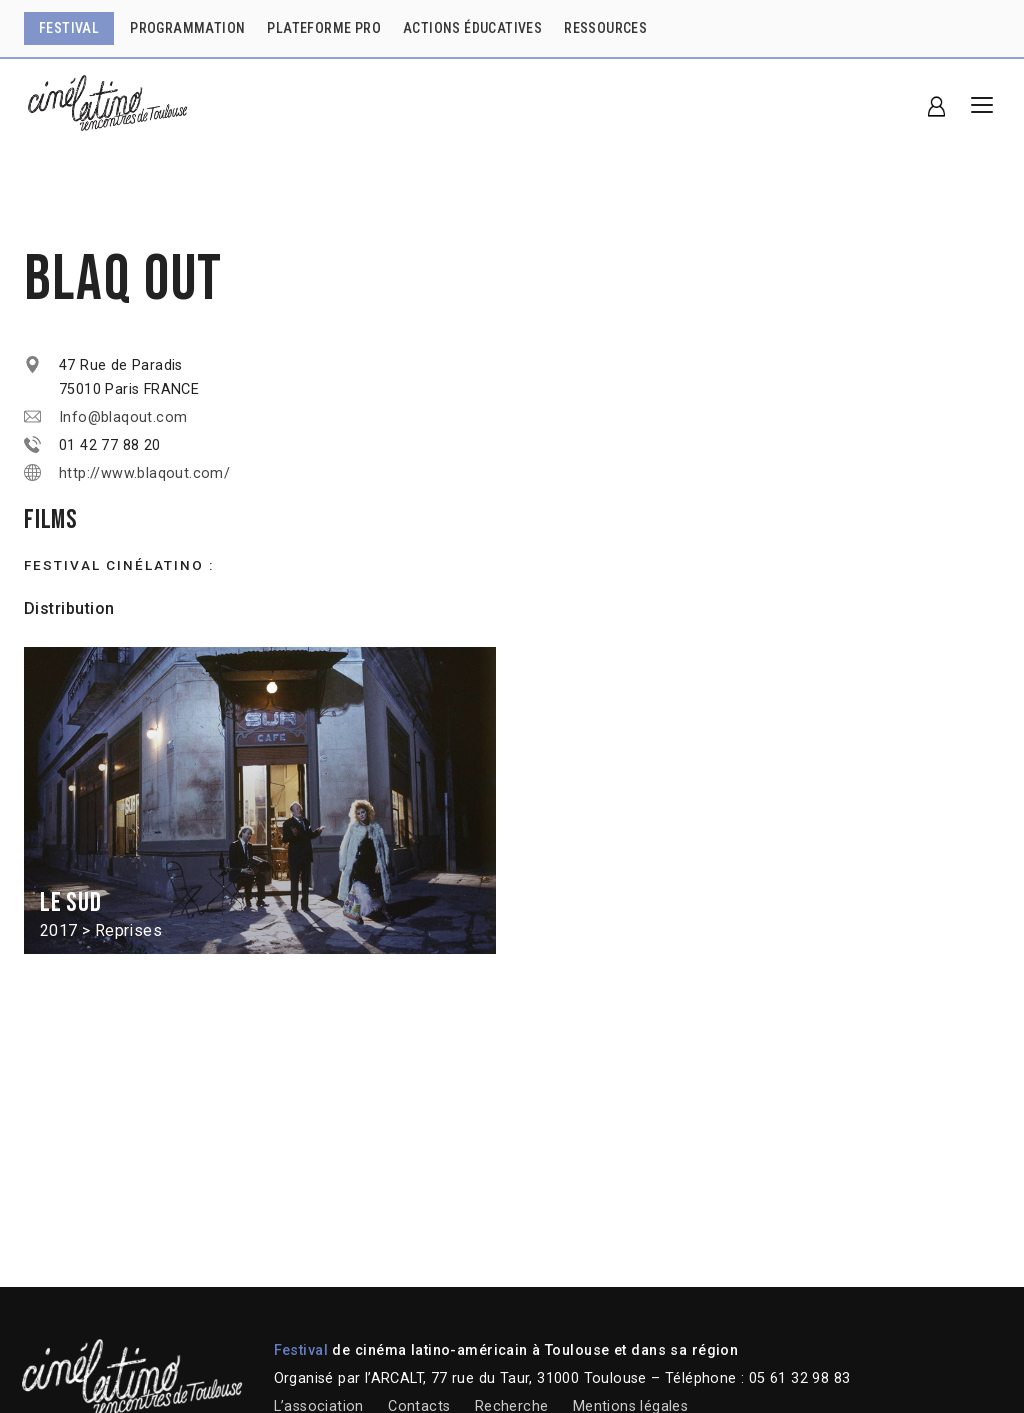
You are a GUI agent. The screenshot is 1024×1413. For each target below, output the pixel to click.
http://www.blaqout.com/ (144, 473)
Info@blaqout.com (123, 417)
